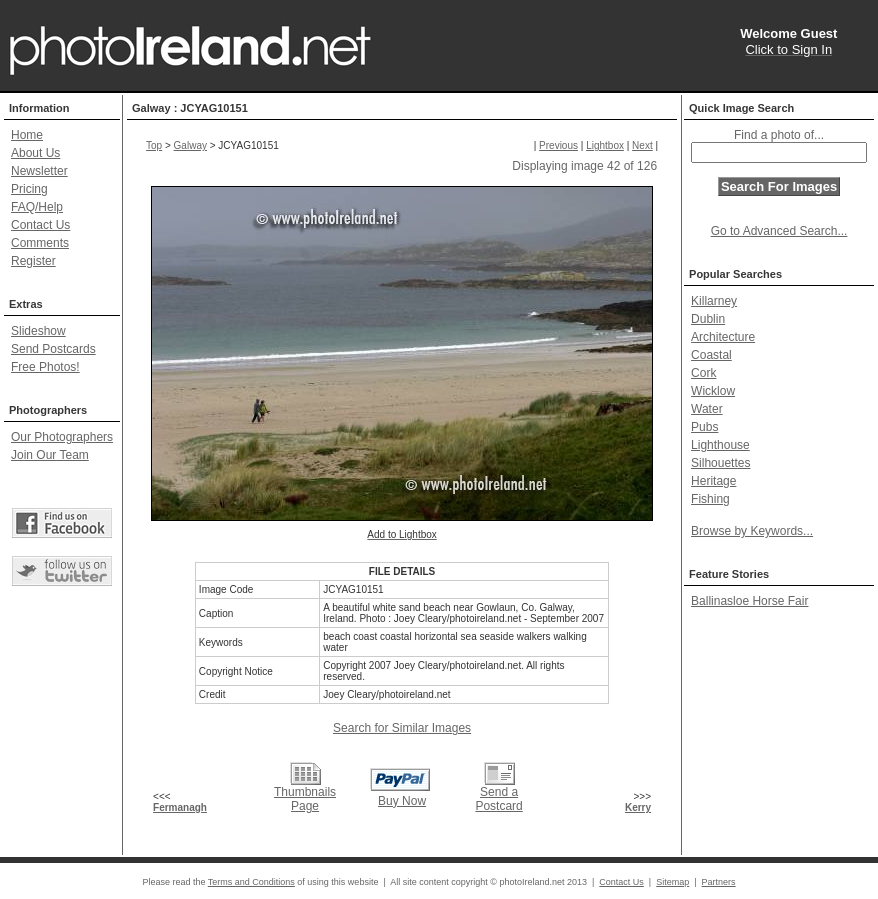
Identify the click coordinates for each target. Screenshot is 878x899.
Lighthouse (720, 445)
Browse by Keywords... (752, 531)
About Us (35, 153)
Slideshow (38, 331)
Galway (190, 145)
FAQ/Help (37, 207)
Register (33, 261)
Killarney (714, 301)
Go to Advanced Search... (779, 231)
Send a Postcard (498, 799)
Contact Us (40, 225)
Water (707, 409)
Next (642, 145)
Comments (40, 243)
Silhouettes (720, 463)
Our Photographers (62, 437)
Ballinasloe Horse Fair (749, 601)
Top (154, 145)
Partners (719, 882)
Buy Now (402, 801)
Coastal (711, 355)
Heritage (713, 481)
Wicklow (713, 391)
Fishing (710, 499)
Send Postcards (53, 349)
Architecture (723, 337)
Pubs (704, 427)
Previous (558, 145)
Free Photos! (45, 367)
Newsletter (39, 171)
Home (27, 135)
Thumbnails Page (305, 799)
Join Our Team (50, 455)
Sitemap (672, 882)
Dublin (708, 319)
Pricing (29, 189)
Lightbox (605, 145)
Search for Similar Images (402, 728)
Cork (703, 373)
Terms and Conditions (251, 882)
